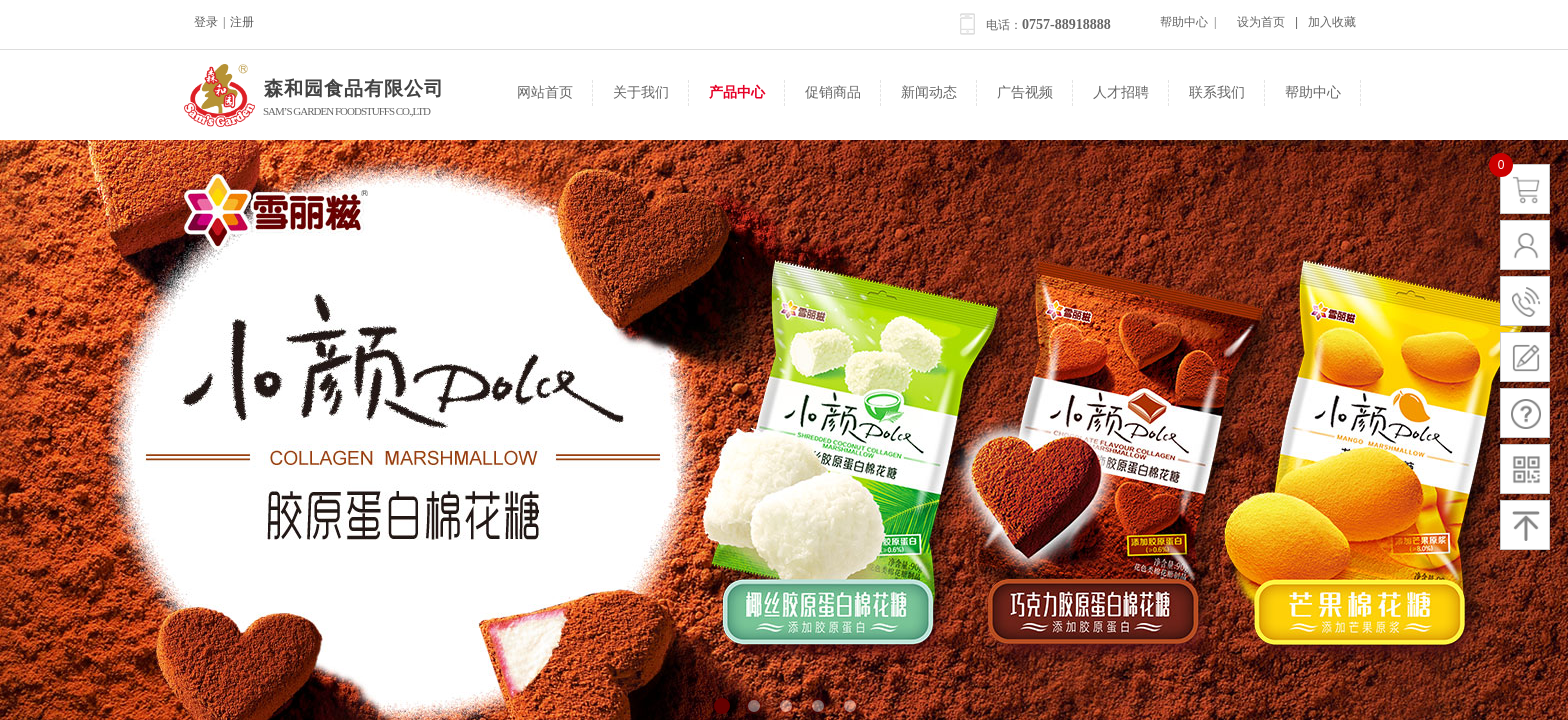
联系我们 (1217, 92)
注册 (242, 22)
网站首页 (545, 92)
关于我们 (641, 92)
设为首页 (1261, 22)
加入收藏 (1332, 22)
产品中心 (737, 92)
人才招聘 (1121, 92)
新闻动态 (929, 92)
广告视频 (1025, 92)
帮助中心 (1313, 92)
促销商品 (833, 92)
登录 (206, 22)
